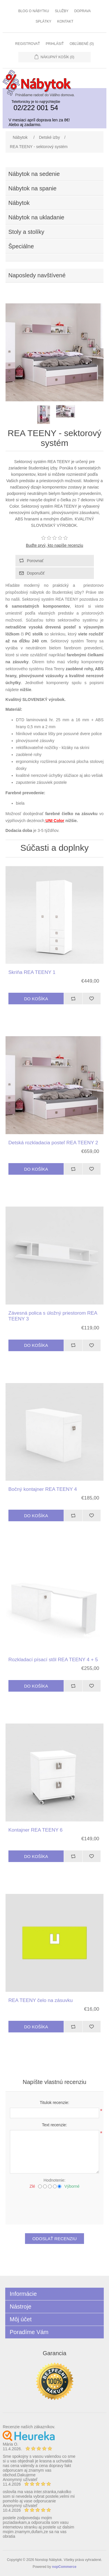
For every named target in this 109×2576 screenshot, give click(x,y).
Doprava (82, 11)
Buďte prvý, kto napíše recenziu (54, 545)
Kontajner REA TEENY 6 (35, 1830)
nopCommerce (64, 2567)
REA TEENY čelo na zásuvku (40, 2000)
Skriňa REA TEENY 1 (32, 972)
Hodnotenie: (55, 2180)
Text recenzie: (54, 2125)
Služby (62, 11)
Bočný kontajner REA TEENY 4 (42, 1489)
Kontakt (65, 21)
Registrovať (27, 44)
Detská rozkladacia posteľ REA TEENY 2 (53, 1142)
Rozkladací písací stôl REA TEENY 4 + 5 (53, 1659)
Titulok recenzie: (54, 2102)
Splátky (43, 21)
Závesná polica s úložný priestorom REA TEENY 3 (52, 1316)
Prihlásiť (55, 44)
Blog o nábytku (33, 11)
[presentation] (54, 2204)
